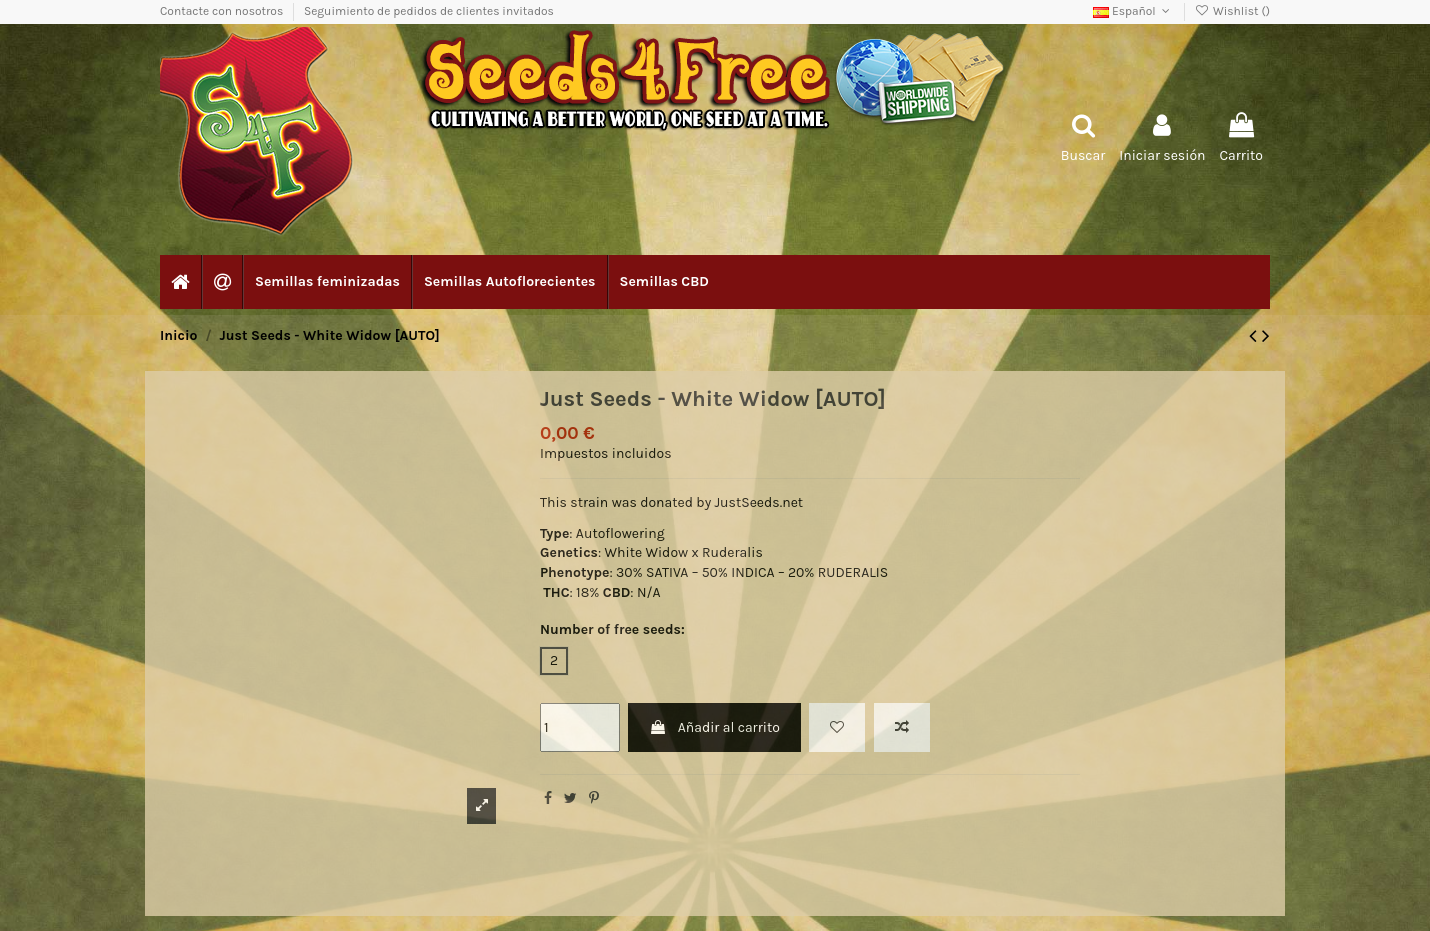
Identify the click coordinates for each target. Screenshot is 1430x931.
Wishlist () (1232, 11)
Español (1133, 11)
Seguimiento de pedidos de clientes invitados (429, 11)
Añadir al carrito (714, 727)
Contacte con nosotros (223, 11)
